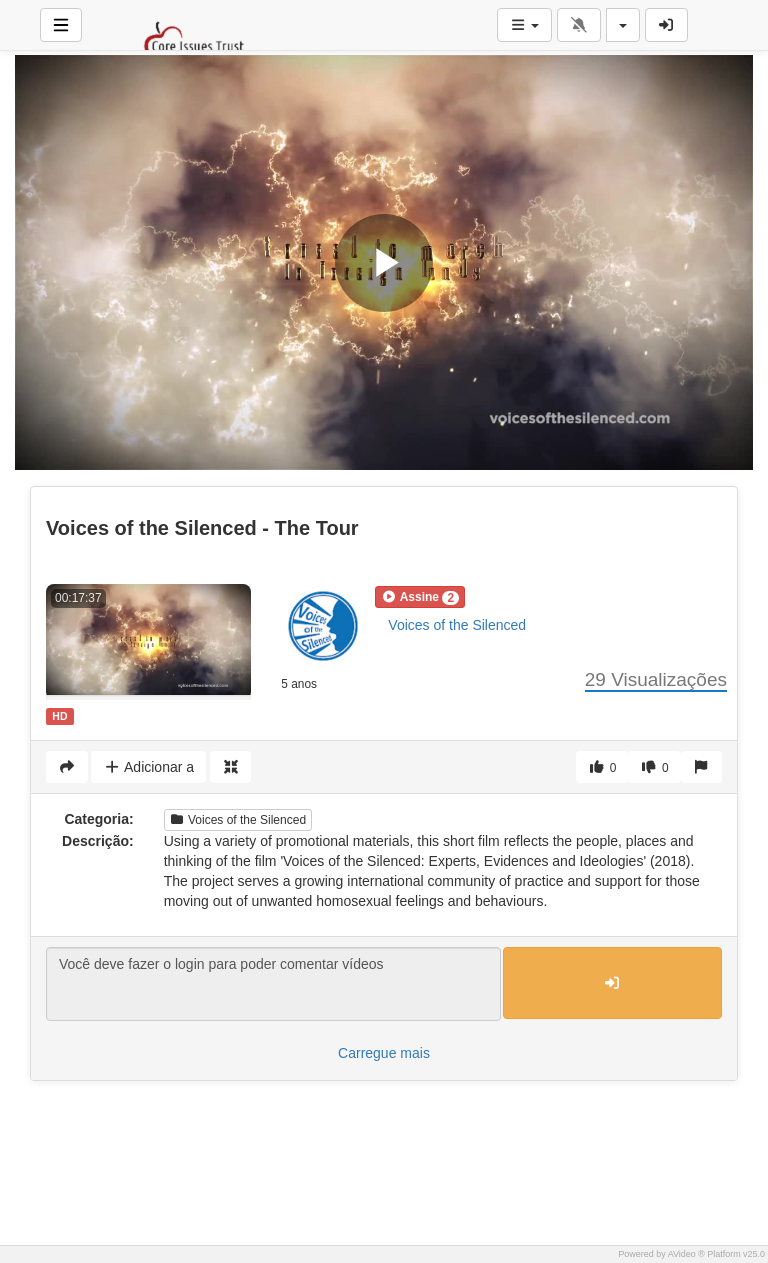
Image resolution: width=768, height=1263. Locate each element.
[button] (420, 597)
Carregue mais (384, 1053)
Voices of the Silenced (457, 625)
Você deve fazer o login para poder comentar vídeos (273, 984)
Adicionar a (148, 767)
